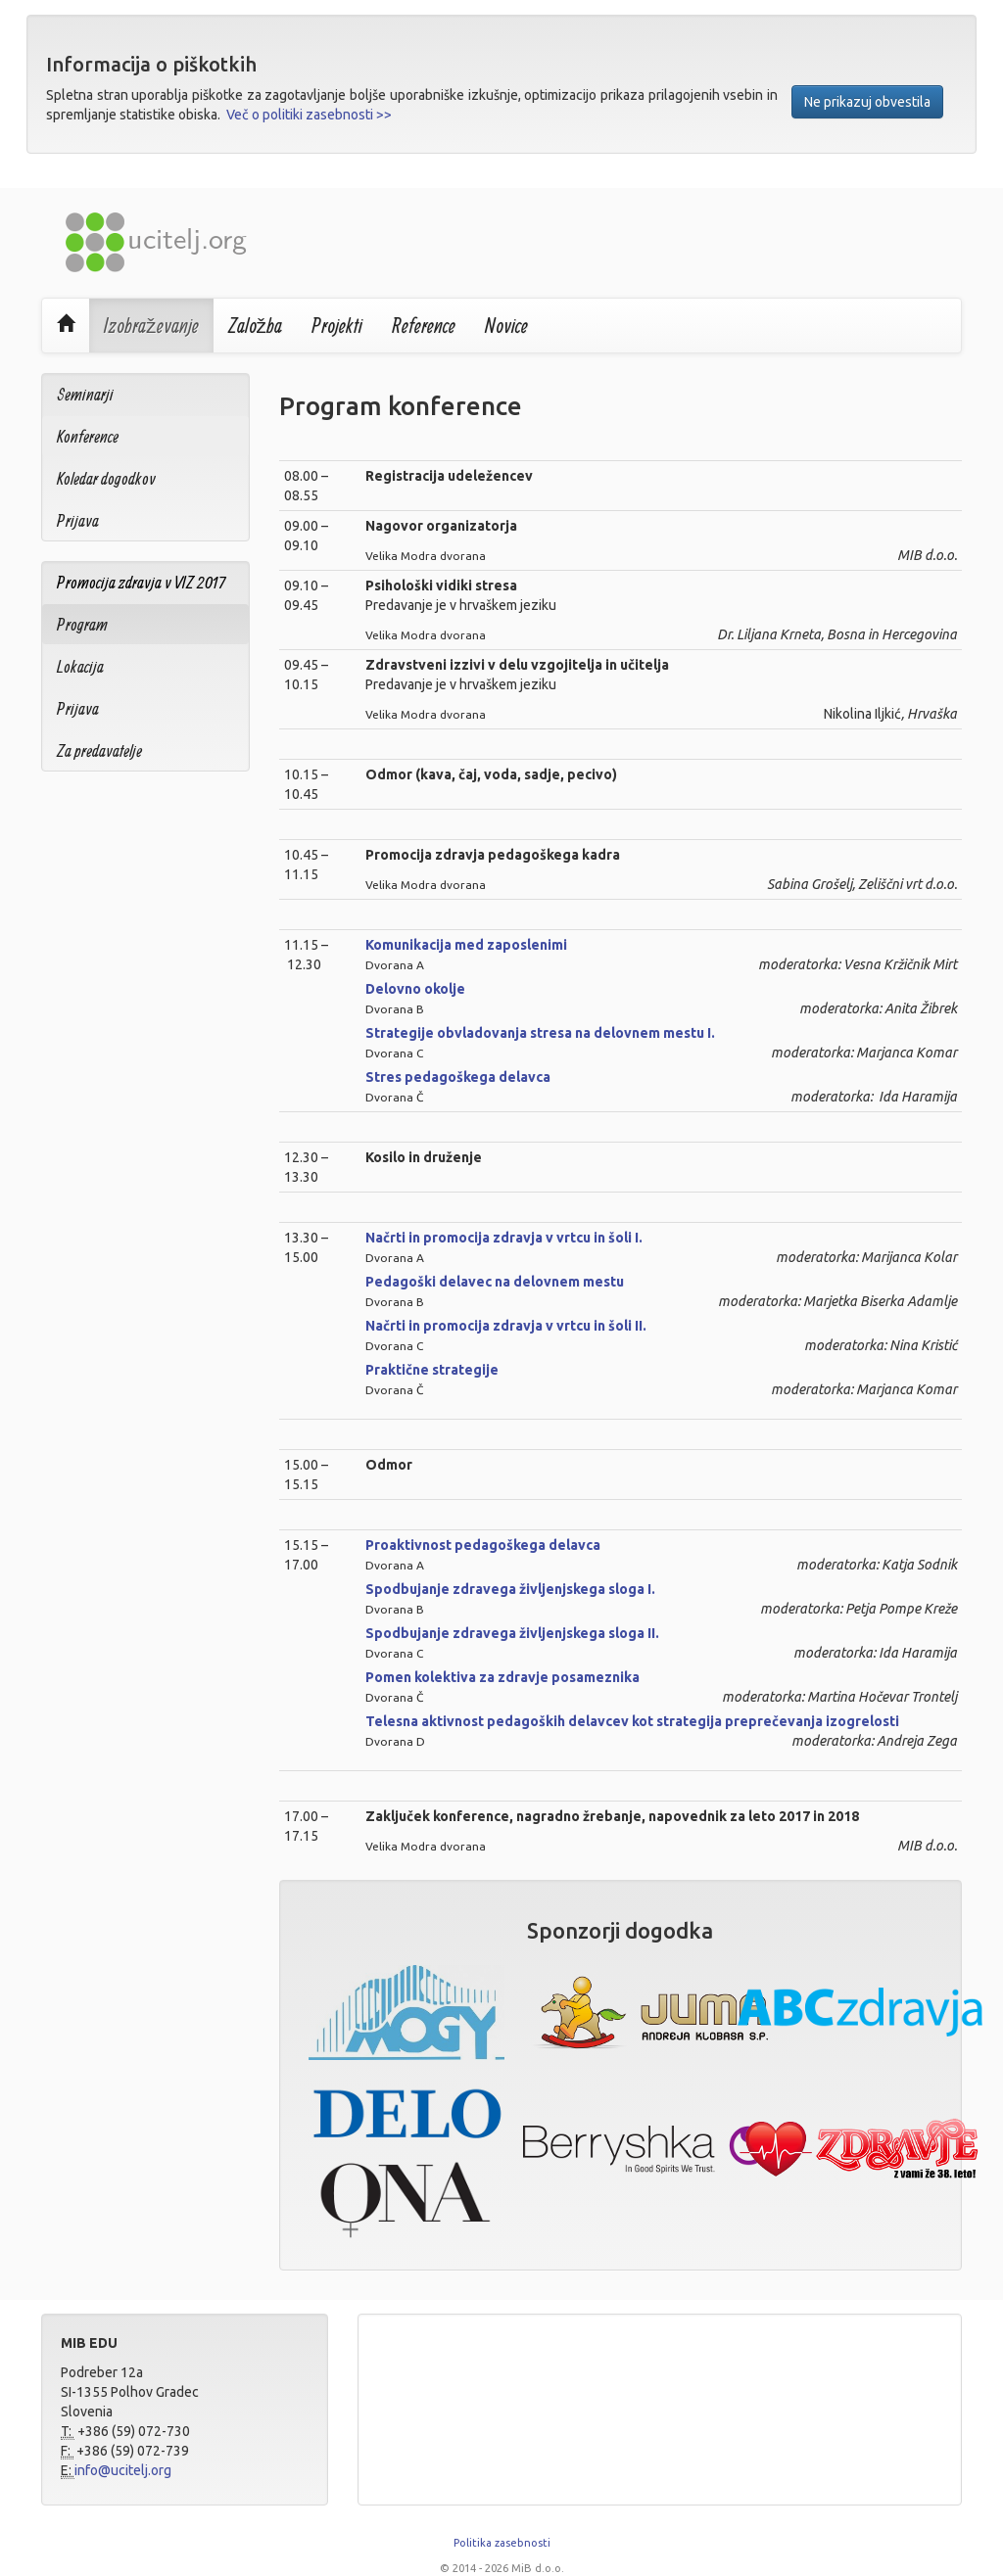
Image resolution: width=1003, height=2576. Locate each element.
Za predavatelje (99, 750)
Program (82, 624)
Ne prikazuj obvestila (867, 102)
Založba (255, 325)
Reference (423, 325)
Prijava (78, 520)
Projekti (336, 325)
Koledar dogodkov (106, 478)
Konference (88, 436)
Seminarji (85, 394)
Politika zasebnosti (502, 2543)
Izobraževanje (151, 325)
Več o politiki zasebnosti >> (309, 114)
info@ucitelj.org (122, 2470)
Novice (506, 325)
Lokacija (80, 666)
